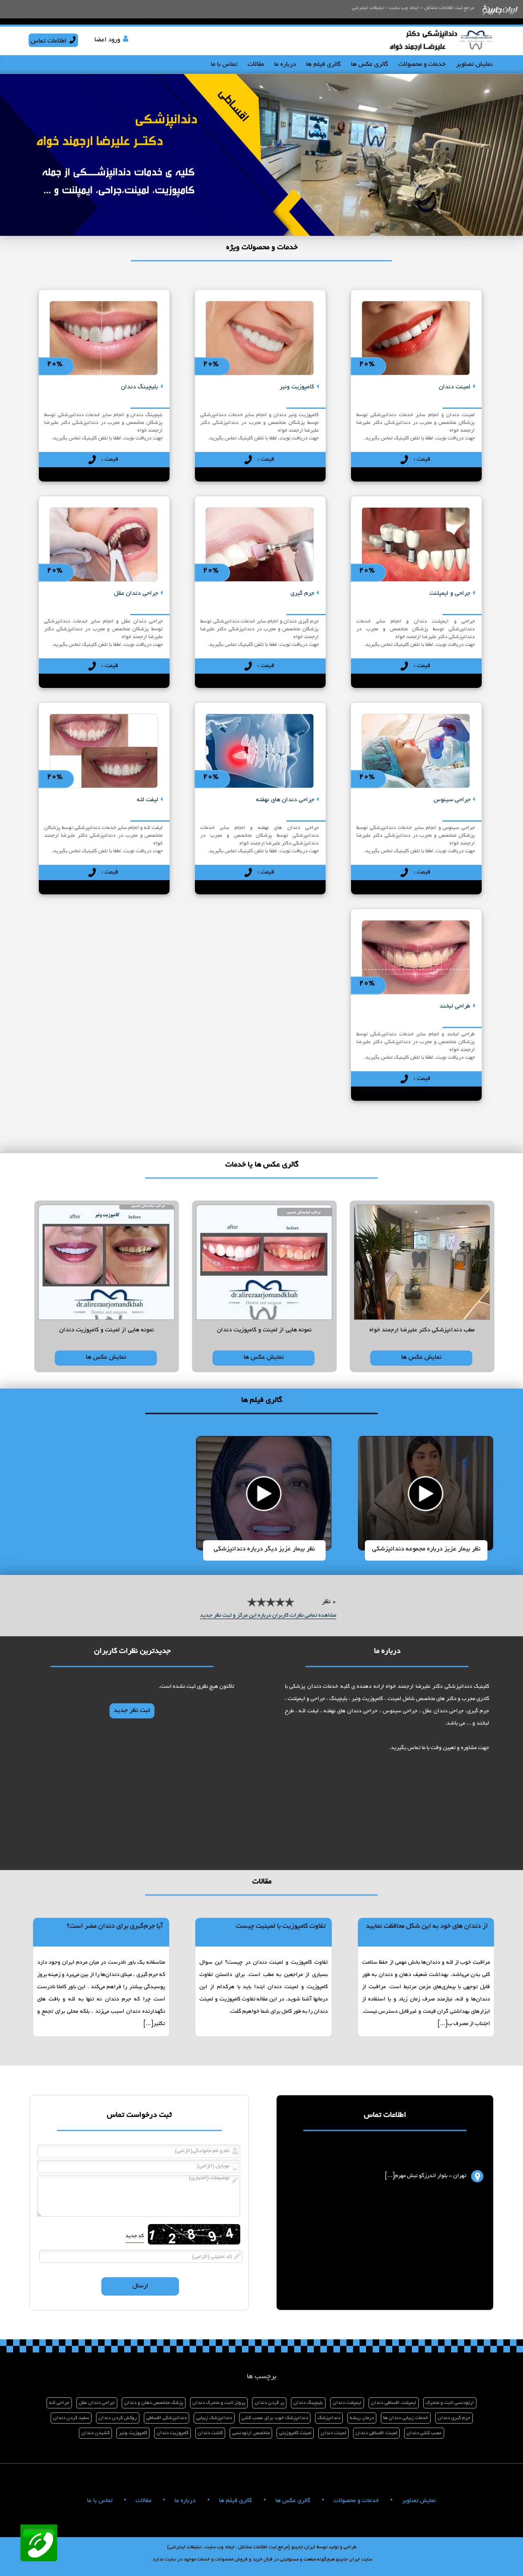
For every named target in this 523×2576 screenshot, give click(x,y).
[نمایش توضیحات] (416, 334)
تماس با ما (224, 64)
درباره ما (285, 64)
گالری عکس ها (369, 64)
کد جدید (134, 2236)
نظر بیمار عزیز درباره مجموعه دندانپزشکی (426, 1549)
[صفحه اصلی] (440, 51)
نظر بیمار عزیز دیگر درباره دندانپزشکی (264, 1549)
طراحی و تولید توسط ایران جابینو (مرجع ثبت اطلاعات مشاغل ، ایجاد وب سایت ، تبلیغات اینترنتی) (261, 2547)
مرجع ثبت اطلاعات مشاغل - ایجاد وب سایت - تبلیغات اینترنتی (413, 8)
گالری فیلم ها (323, 64)
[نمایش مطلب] (426, 1977)
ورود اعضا (107, 40)
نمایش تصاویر (474, 64)
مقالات (256, 64)
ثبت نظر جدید (132, 1710)
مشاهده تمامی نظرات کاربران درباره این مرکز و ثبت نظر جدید (268, 1616)
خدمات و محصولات (422, 64)
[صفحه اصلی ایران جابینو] (500, 16)
